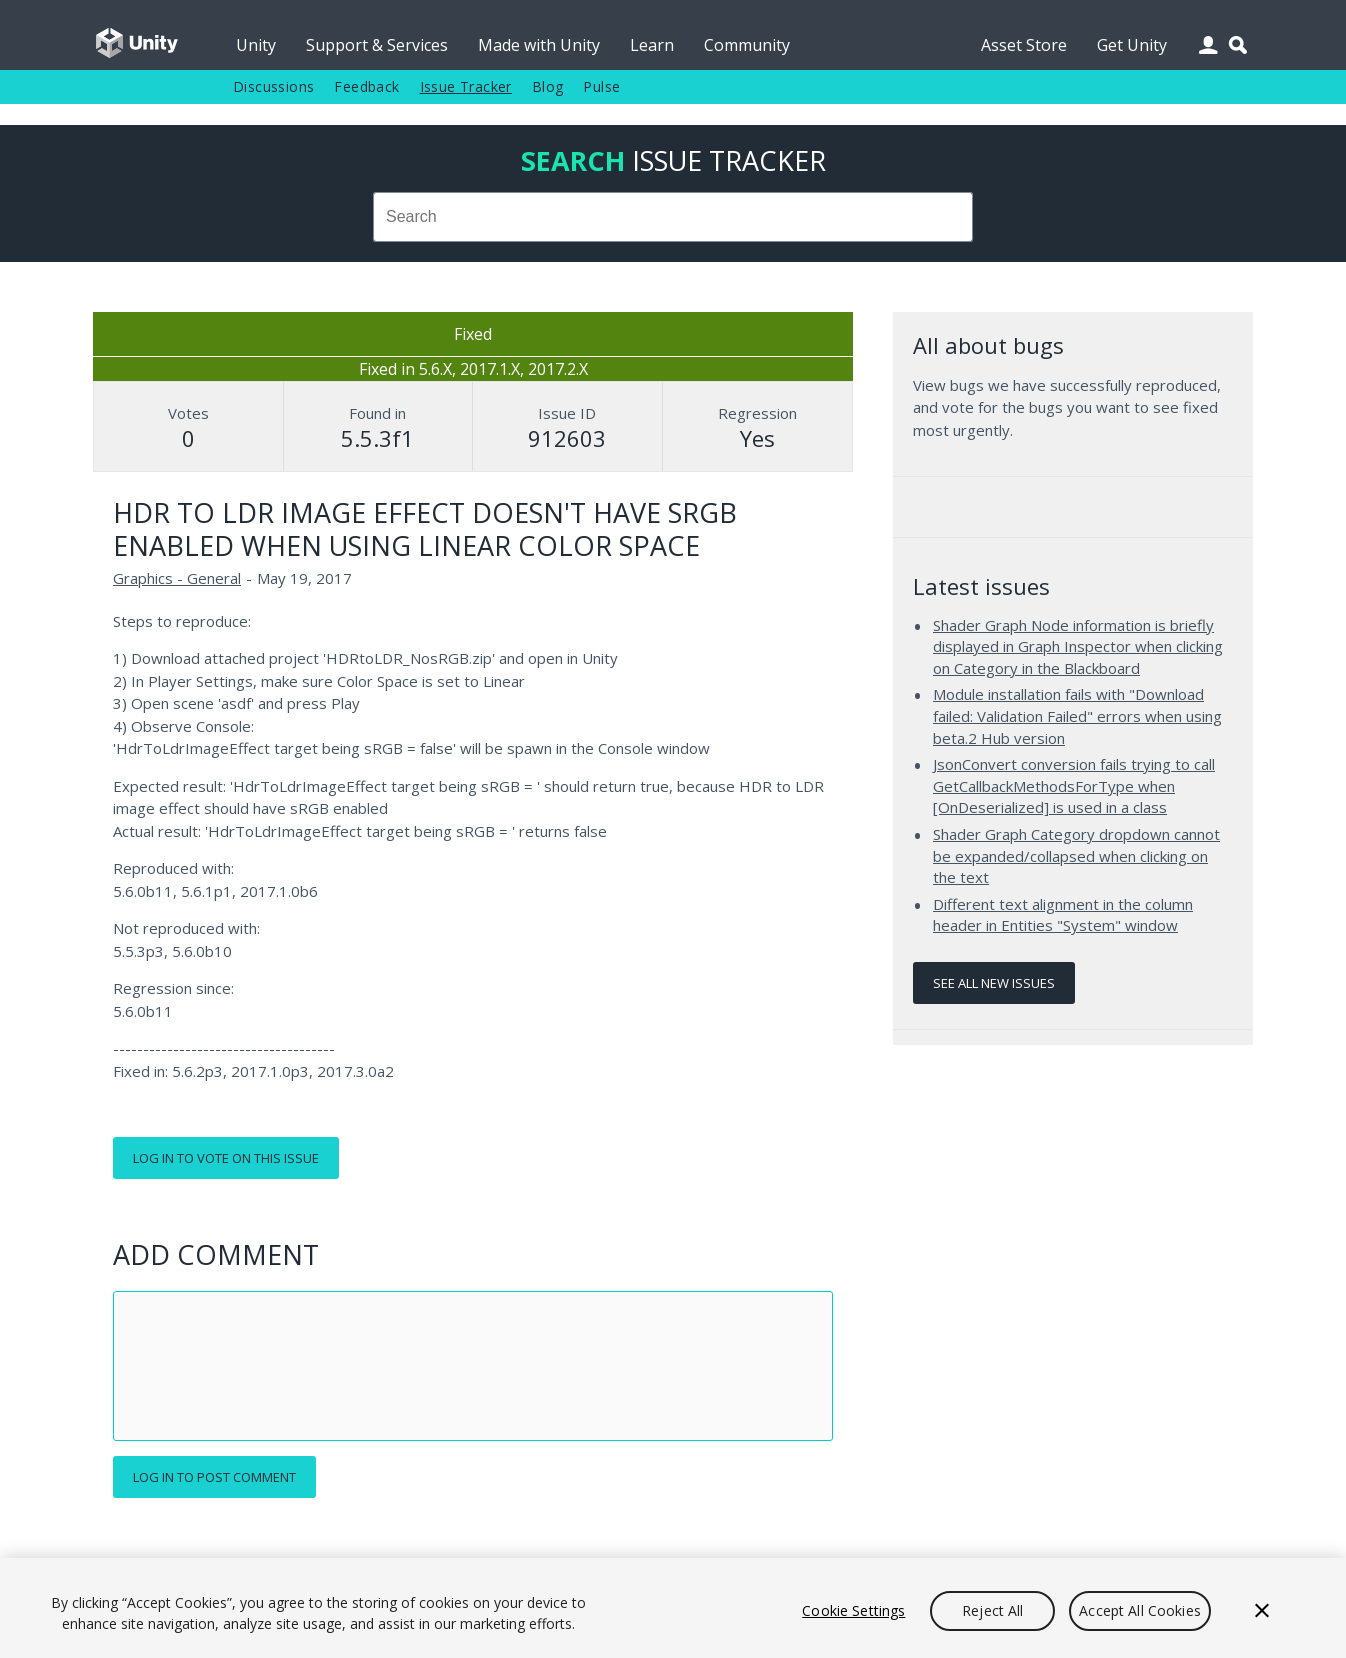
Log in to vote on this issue (226, 1158)
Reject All (992, 1610)
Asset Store (1024, 45)
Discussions (273, 86)
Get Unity (1132, 45)
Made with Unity (539, 45)
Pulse (601, 86)
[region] (673, 1608)
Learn (652, 45)
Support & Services (377, 45)
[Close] (1262, 1611)
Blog (548, 86)
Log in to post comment (214, 1477)
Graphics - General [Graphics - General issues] (177, 578)
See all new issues (994, 983)
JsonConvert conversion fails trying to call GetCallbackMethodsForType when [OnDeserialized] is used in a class (1074, 785)
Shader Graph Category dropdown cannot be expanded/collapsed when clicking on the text (1076, 855)
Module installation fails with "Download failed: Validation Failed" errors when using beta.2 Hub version (1077, 715)
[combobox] (673, 217)
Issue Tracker (466, 86)
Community (747, 45)
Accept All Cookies (1140, 1610)
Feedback (366, 86)
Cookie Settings (853, 1610)
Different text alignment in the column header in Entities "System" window (1063, 915)
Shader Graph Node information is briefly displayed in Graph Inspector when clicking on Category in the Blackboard (1078, 646)
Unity (256, 45)
